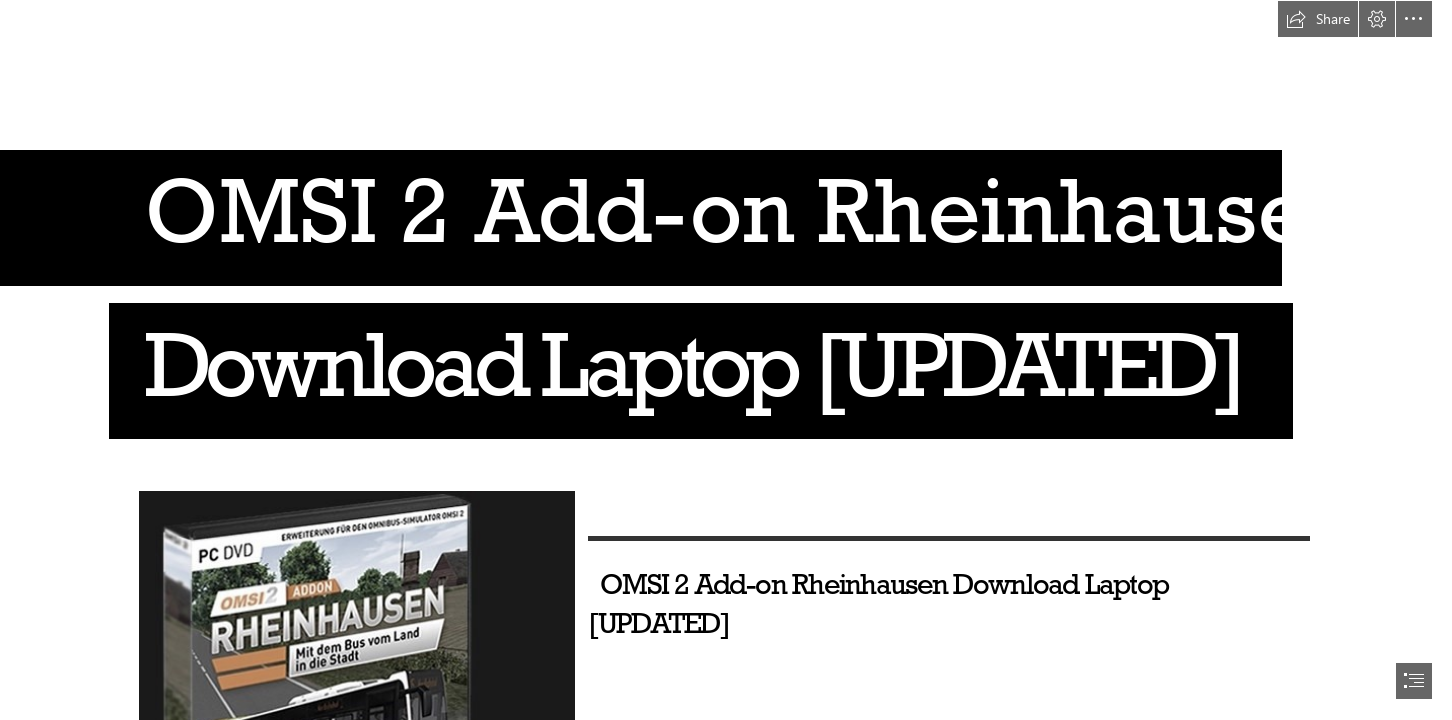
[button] (1318, 19)
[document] (726, 360)
